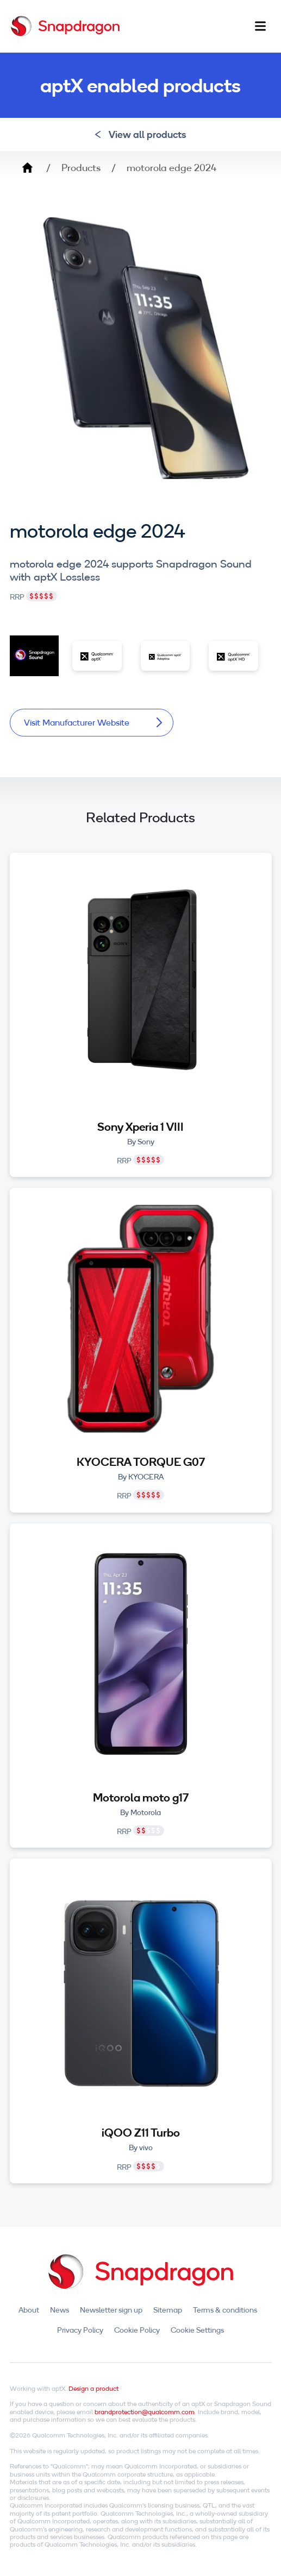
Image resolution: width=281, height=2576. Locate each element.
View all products (140, 134)
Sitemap (167, 2310)
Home (27, 168)
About (28, 2310)
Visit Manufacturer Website (93, 722)
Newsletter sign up (111, 2310)
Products (81, 168)
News (59, 2310)
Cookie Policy (137, 2330)
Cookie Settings (197, 2330)
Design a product (93, 2388)
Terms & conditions (225, 2310)
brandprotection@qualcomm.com (145, 2412)
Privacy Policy (80, 2330)
